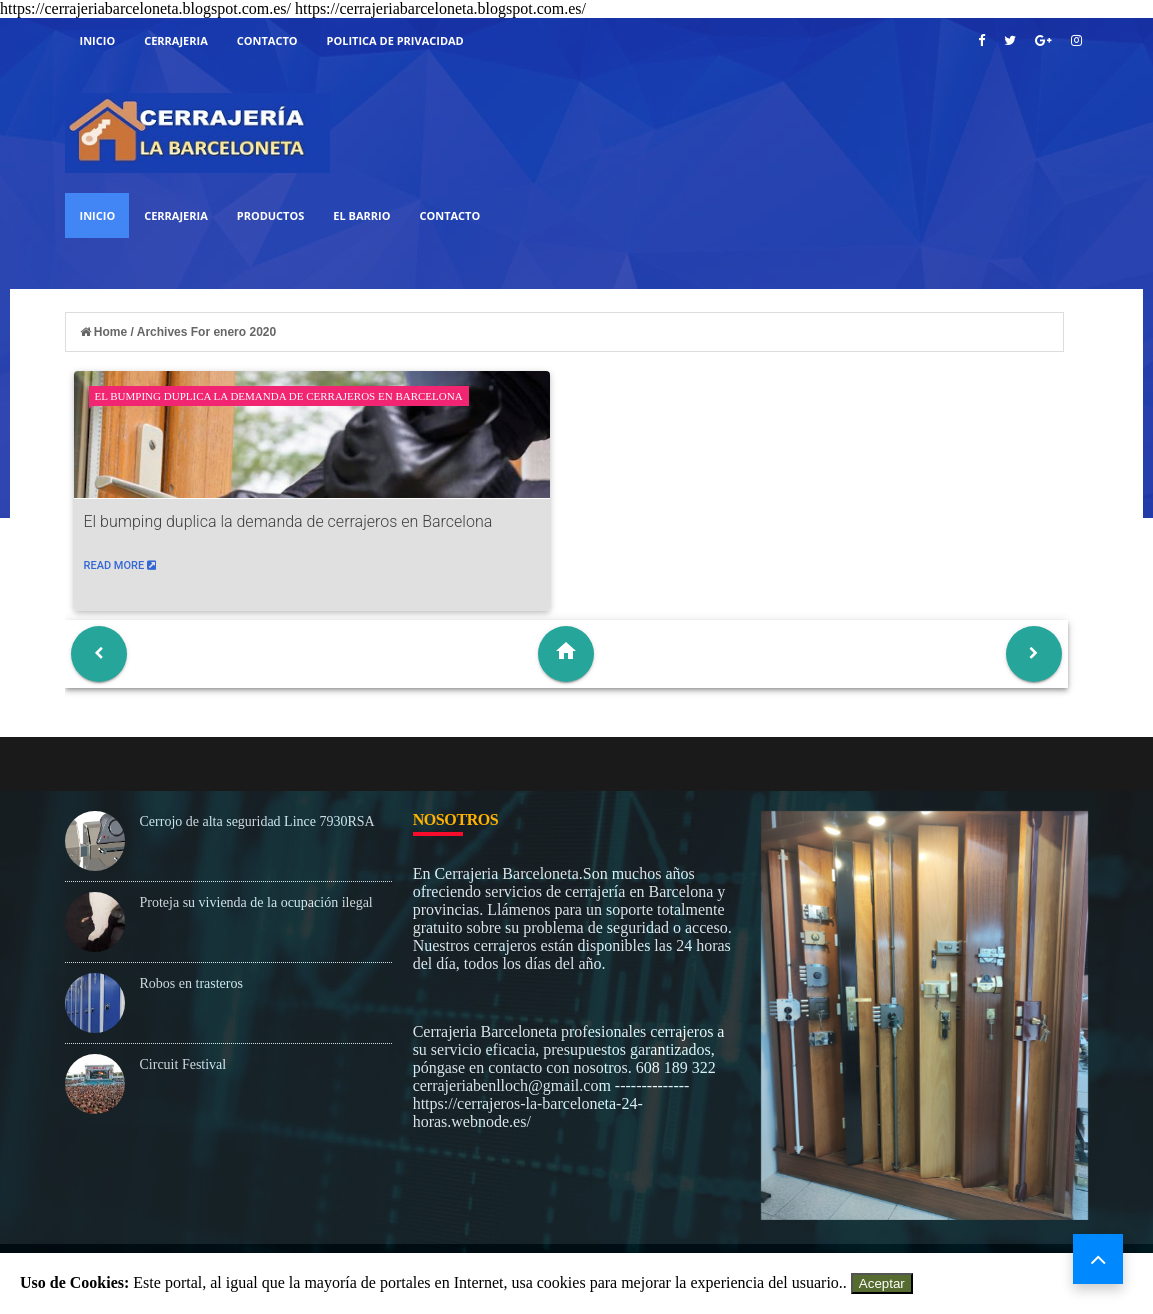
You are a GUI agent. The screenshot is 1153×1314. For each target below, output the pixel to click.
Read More (120, 565)
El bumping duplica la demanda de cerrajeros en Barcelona (279, 396)
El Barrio (361, 215)
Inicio (98, 40)
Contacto (267, 40)
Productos (271, 215)
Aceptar (882, 1283)
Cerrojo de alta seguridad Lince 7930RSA (257, 821)
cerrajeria (176, 40)
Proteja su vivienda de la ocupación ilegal (256, 902)
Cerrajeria (176, 215)
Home (105, 332)
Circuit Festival (183, 1064)
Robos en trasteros (191, 983)
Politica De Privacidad (395, 40)
